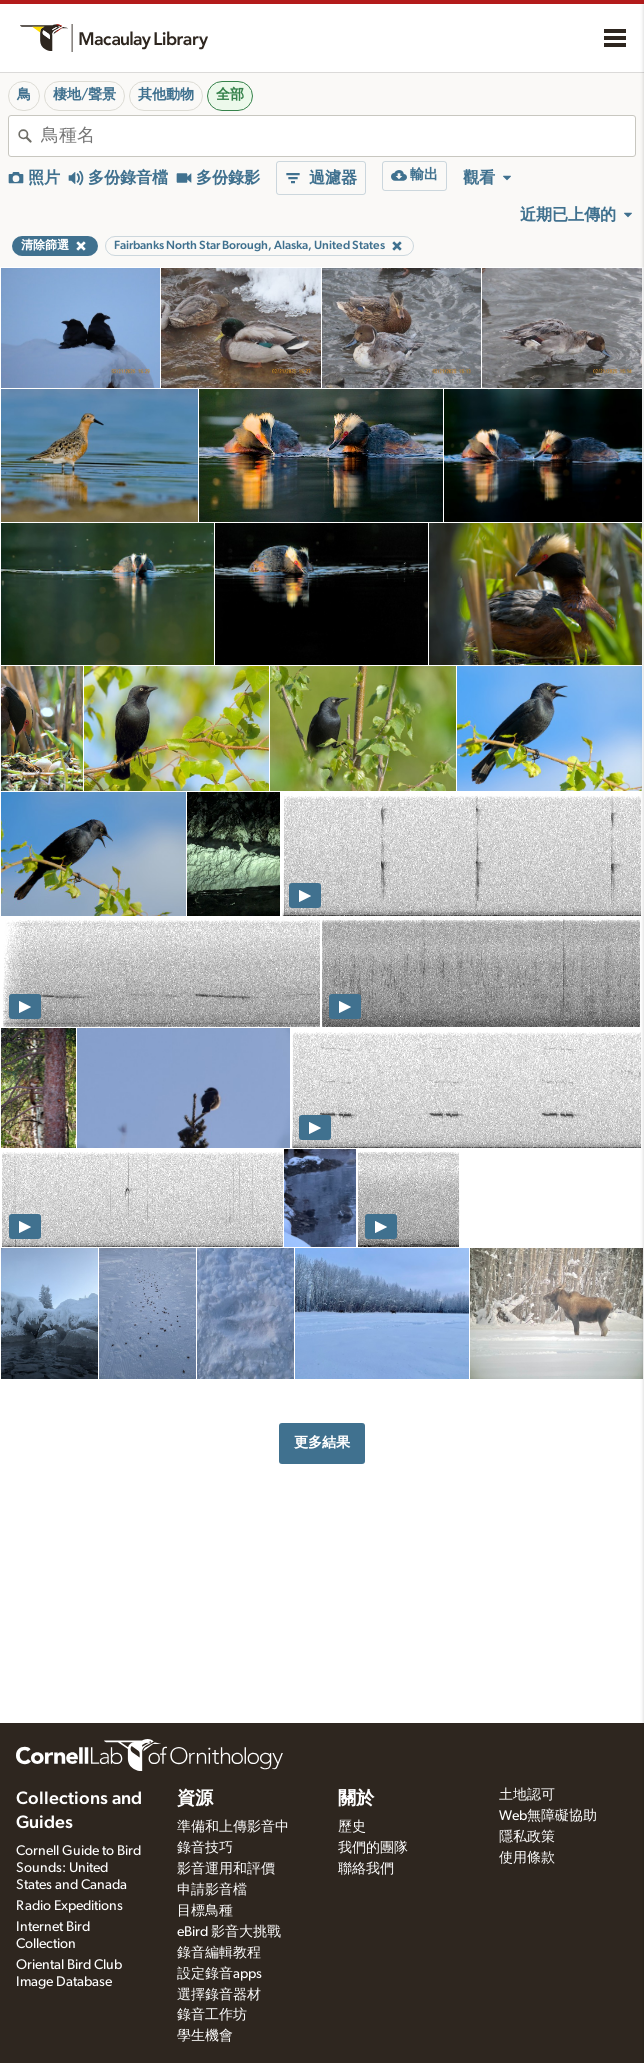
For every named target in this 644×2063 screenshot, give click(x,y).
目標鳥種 (205, 1911)
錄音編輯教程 (219, 1953)
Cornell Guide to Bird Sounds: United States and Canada (78, 1868)
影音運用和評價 (226, 1869)
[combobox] (338, 136)
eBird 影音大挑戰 (229, 1932)
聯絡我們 (366, 1869)
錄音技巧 (205, 1848)
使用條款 (527, 1858)
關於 (356, 1799)
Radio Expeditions (69, 1906)
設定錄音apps (219, 1974)
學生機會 (205, 2036)
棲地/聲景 (84, 95)
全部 (230, 95)
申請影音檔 (212, 1890)
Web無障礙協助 (548, 1816)
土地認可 (527, 1795)
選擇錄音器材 (219, 1995)
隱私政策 (527, 1837)
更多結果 (322, 1442)
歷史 (352, 1827)
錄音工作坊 (212, 2015)
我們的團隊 (373, 1848)
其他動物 (166, 95)
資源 (195, 1799)
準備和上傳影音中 (233, 1827)
